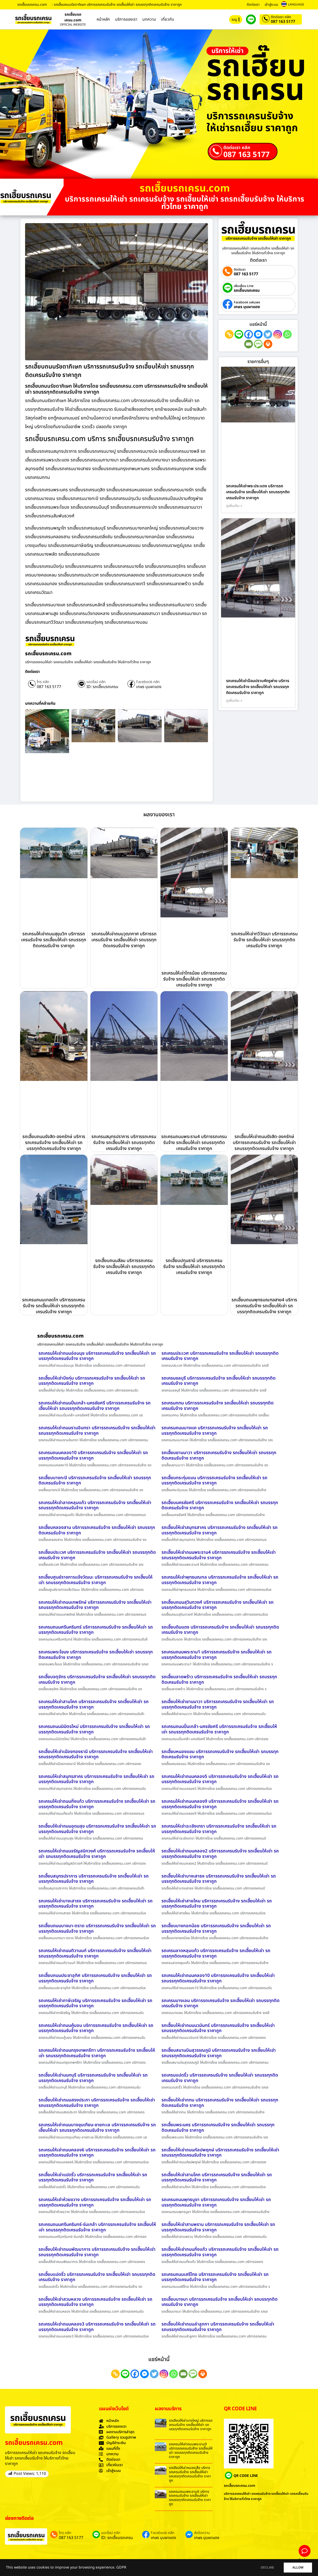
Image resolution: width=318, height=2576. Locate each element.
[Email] (248, 344)
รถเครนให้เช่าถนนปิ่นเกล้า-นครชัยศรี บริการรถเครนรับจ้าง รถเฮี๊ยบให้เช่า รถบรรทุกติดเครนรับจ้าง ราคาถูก (95, 1406)
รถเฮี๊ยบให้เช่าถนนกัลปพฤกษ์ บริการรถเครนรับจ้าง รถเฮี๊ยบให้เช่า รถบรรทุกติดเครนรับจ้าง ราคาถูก (220, 2153)
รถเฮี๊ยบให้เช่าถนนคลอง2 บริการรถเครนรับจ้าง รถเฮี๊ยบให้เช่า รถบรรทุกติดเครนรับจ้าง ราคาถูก (220, 1854)
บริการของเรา (126, 19)
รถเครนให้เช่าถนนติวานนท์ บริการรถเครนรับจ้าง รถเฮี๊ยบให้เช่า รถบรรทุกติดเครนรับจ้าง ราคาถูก (95, 1953)
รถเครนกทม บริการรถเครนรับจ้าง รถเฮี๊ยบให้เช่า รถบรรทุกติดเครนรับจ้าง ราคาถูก (217, 1406)
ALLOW (297, 2567)
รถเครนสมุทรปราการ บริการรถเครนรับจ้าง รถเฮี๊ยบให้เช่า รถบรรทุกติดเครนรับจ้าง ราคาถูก (123, 1142)
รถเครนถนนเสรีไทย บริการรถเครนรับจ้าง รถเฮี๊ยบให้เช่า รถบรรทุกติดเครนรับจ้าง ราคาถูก (215, 2277)
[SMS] (258, 344)
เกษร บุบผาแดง (148, 687)
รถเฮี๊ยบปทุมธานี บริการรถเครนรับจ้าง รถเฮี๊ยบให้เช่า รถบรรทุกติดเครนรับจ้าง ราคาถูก (194, 1266)
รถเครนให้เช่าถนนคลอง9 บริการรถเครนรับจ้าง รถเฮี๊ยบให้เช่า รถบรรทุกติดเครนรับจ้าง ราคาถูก (219, 1804)
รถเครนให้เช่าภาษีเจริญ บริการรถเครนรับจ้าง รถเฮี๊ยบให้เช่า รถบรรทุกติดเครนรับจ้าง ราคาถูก (95, 2003)
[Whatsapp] (287, 334)
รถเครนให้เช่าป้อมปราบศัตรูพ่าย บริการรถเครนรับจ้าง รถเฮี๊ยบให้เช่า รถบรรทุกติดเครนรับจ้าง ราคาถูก (257, 687)
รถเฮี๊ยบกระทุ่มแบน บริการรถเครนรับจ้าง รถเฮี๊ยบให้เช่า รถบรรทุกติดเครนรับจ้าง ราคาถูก (214, 1480)
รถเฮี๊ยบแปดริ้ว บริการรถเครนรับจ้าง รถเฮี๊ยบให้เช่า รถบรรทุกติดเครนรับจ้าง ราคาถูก (97, 2277)
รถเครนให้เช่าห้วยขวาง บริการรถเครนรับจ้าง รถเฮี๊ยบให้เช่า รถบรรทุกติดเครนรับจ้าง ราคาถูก (95, 2202)
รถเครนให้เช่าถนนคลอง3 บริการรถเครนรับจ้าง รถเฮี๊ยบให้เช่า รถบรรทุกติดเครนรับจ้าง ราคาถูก (97, 2327)
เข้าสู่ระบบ (271, 4)
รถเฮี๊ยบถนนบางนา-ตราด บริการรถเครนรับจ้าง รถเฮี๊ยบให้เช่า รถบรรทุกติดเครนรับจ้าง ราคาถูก (97, 1928)
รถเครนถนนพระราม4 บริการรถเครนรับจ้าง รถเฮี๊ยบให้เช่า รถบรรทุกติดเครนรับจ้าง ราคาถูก (194, 1142)
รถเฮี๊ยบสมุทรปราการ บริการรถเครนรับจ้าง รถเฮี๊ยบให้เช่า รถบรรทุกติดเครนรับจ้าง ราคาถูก (94, 1879)
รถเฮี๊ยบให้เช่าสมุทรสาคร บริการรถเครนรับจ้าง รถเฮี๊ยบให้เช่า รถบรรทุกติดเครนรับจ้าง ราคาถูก (219, 1530)
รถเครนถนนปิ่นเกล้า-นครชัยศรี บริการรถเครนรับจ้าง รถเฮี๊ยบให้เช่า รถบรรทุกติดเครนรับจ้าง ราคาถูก (219, 1729)
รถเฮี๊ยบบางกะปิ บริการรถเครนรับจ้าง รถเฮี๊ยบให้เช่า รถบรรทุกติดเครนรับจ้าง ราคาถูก (95, 1480)
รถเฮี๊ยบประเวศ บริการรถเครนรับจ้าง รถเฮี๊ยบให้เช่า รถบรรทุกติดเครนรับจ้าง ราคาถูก (97, 1555)
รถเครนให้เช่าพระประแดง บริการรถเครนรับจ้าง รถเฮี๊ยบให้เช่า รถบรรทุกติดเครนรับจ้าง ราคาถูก (258, 492)
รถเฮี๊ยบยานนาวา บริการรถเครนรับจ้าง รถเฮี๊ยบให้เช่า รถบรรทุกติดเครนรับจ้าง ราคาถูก (218, 1455)
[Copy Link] (229, 334)
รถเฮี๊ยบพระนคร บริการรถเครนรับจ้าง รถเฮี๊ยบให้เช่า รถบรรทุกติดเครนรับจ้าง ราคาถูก (218, 2128)
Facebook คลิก (148, 682)
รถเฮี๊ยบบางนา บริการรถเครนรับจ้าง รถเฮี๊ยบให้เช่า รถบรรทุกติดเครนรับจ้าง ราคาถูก (219, 2302)
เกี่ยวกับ (167, 19)
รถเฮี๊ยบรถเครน (247, 290)
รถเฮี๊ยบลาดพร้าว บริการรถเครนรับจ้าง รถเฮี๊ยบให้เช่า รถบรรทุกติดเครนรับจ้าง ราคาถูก (219, 1680)
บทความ (149, 19)
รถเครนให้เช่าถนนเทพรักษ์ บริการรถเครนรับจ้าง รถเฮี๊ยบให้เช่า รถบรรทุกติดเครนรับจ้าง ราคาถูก (95, 1605)
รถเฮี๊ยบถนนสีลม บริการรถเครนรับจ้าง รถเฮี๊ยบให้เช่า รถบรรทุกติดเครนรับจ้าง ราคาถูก (124, 1266)
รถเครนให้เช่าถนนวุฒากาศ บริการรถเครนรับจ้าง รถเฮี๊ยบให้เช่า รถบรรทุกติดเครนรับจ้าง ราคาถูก (124, 940)
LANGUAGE (296, 4)
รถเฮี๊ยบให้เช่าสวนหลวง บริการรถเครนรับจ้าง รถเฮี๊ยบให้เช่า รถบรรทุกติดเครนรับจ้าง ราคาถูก (95, 2302)
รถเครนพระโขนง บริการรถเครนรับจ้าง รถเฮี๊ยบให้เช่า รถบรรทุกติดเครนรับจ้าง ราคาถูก (96, 1655)
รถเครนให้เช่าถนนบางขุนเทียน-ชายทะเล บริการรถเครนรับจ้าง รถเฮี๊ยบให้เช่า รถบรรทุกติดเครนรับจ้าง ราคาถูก (97, 2128)
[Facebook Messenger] (258, 334)
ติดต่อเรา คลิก (281, 17)
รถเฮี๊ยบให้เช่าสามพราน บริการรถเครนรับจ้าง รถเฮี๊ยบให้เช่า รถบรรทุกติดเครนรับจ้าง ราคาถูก (218, 2227)
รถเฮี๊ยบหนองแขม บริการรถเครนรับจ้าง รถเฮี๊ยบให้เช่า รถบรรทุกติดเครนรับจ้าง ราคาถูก (219, 1754)
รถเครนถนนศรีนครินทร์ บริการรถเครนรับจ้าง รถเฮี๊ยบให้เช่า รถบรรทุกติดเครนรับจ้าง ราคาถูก (96, 1630)
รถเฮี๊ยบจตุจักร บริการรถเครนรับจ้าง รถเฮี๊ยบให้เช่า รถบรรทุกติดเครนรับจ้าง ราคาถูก (97, 1680)
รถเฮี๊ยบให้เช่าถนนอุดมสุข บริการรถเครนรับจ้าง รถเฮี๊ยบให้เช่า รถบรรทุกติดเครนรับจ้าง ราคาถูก (97, 1829)
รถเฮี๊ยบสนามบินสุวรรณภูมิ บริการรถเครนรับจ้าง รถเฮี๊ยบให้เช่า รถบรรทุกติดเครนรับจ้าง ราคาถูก (218, 2053)
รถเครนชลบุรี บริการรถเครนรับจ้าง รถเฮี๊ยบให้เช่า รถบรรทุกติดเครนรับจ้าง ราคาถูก (218, 1381)
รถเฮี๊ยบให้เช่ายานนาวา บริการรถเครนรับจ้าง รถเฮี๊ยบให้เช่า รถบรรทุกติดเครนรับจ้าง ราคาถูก (217, 1704)
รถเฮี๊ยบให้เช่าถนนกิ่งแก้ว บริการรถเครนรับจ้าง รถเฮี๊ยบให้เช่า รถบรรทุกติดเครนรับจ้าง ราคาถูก (219, 2252)
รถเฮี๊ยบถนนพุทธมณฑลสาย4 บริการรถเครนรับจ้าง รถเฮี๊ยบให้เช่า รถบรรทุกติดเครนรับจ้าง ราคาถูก (264, 1306)
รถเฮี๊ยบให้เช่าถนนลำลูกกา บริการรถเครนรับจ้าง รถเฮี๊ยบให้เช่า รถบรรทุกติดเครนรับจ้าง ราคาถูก (217, 2327)
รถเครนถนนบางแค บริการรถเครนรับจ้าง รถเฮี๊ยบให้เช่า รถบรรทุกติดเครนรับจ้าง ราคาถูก (214, 1431)
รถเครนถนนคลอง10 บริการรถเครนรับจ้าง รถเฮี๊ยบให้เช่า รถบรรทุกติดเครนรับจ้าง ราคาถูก (93, 1455)
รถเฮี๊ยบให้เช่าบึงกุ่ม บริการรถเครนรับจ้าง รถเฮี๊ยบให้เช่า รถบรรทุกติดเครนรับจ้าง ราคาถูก (92, 1381)
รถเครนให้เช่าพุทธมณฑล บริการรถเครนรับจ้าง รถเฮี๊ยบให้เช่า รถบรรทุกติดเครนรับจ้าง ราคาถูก (219, 1580)
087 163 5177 (283, 22)
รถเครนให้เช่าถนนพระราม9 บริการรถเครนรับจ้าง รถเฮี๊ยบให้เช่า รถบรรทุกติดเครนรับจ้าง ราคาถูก (190, 2450)
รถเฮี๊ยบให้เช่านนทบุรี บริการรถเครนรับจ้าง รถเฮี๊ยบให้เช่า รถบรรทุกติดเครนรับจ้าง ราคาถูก (93, 2078)
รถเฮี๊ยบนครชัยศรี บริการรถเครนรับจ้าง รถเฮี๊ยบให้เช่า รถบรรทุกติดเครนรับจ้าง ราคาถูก (219, 1505)
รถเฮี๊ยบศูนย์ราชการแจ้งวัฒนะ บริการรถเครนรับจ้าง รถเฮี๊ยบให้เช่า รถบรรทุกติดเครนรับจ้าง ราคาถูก (96, 1580)
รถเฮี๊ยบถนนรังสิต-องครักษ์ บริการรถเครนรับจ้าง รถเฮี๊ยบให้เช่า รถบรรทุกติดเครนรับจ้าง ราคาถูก (53, 1142)
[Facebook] (248, 334)
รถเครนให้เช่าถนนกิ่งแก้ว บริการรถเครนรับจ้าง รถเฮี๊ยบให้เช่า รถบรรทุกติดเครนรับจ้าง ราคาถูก (97, 1804)
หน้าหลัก (103, 19)
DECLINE (267, 2567)
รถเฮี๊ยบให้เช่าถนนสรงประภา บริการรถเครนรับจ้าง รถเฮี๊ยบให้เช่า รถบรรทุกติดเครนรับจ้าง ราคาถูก (97, 2103)
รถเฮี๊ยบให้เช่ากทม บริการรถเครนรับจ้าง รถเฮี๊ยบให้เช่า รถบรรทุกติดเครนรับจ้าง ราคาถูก (219, 2103)
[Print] (268, 344)
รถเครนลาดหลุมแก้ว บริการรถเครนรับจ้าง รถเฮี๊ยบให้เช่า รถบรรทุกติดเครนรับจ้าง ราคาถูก (215, 1953)
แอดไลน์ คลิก (96, 682)
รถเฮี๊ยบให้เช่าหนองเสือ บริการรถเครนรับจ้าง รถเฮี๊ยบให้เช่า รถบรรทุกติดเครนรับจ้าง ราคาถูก (190, 2474)
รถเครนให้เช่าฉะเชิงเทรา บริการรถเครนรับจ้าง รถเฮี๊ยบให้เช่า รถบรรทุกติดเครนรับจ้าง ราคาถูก (218, 1829)
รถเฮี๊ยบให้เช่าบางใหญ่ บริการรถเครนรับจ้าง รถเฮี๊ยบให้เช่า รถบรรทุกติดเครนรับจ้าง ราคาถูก (190, 2425)
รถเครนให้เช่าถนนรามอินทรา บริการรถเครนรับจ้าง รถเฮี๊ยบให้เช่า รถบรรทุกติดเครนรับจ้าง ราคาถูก (97, 1431)
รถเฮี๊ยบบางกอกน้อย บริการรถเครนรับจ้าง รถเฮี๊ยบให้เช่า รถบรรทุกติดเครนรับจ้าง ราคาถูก (216, 1928)
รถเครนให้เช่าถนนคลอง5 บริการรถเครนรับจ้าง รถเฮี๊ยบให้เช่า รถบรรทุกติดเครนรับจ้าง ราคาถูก (219, 1779)
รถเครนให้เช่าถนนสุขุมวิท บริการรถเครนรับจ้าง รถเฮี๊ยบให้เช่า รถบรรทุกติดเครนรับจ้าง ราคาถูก (53, 940)
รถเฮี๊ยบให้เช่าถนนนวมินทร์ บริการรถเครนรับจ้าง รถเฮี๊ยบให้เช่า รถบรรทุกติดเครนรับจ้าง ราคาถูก (218, 2028)
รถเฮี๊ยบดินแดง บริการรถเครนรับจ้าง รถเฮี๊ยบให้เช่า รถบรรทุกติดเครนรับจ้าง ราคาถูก (220, 1630)
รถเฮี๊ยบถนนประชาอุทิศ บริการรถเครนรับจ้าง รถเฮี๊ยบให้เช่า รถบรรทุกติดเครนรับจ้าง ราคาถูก (95, 1978)
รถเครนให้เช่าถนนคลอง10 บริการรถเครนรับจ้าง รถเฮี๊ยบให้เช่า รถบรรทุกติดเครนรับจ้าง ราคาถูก (218, 1978)
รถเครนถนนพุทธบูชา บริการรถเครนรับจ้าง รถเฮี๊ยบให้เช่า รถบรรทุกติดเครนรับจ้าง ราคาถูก (216, 2202)
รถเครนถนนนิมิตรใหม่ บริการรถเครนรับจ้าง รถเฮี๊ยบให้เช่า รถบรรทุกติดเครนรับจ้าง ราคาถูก (94, 1729)
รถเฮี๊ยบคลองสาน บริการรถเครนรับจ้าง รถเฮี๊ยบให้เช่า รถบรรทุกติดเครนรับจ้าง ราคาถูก (97, 1530)
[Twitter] (268, 334)
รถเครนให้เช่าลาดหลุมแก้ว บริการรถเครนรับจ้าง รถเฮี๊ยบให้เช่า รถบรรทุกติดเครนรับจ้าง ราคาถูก (95, 1505)
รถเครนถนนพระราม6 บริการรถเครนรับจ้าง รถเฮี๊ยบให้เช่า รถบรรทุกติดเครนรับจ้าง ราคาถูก (190, 2498)
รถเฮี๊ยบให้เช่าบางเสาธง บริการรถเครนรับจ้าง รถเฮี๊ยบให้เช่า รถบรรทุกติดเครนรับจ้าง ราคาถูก (218, 1879)
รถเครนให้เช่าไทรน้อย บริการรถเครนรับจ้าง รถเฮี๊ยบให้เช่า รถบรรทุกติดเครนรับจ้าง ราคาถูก (194, 979)
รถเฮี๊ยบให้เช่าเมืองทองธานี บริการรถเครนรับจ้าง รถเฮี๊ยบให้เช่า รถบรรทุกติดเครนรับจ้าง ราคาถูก (96, 1754)
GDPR (121, 2567)
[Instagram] (277, 334)
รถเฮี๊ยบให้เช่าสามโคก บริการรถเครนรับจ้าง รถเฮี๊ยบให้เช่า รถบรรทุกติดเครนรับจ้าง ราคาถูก (216, 2177)
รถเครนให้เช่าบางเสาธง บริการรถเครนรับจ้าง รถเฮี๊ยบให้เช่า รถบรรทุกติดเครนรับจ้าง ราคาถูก (96, 1904)
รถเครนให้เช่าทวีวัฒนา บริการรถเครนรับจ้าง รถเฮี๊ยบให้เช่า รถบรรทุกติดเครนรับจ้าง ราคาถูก (264, 940)
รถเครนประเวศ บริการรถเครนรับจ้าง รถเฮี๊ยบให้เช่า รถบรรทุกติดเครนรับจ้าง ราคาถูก (219, 1356)
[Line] (239, 334)
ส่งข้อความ (202, 2533)
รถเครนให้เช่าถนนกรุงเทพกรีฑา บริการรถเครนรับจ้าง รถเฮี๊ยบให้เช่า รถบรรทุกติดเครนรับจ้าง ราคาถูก (97, 2053)
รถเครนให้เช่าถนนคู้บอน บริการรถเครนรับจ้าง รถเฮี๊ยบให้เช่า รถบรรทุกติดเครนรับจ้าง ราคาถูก (96, 2028)
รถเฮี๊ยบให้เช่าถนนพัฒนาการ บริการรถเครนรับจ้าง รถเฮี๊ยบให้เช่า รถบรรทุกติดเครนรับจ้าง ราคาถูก (97, 2252)
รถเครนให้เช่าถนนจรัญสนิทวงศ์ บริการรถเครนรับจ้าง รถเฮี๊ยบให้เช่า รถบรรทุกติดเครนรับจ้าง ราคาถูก (97, 1854)
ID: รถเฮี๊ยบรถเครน (102, 687)
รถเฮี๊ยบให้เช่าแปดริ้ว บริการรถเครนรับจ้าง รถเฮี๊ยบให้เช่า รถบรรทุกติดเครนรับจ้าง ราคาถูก (93, 2177)
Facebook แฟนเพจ (247, 302)
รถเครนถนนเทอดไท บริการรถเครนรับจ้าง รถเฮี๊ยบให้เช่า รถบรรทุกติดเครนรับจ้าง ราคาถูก (53, 1306)
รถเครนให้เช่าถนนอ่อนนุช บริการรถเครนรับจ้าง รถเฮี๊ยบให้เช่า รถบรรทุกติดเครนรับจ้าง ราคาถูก (97, 1356)
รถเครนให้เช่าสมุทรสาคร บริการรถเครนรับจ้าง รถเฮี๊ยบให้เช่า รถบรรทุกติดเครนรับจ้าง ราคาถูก (96, 1779)
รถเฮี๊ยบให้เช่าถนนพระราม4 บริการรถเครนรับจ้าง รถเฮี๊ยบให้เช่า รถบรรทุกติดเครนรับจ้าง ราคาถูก (218, 1555)
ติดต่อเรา (253, 4)
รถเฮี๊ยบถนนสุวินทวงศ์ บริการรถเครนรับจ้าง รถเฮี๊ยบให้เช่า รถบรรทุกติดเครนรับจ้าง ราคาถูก (217, 1605)
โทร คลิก (43, 682)
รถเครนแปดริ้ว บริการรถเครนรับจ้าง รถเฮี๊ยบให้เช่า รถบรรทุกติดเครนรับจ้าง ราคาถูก (219, 2078)
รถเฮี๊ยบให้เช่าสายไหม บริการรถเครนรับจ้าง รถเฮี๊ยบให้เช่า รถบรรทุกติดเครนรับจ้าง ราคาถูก (216, 1904)
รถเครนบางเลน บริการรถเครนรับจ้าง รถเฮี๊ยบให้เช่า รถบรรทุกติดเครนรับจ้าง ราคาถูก (220, 2003)
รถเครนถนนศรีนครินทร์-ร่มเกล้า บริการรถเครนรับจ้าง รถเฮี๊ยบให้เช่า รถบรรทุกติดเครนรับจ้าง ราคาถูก (97, 2227)
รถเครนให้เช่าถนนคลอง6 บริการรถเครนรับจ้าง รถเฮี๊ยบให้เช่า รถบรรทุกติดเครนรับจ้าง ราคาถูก (97, 2153)
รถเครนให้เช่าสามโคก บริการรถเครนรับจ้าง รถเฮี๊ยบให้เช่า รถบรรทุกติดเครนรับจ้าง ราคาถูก (94, 1704)
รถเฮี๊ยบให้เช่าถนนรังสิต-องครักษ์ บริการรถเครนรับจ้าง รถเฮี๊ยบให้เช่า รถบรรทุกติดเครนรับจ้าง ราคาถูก (264, 1142)
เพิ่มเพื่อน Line (243, 286)
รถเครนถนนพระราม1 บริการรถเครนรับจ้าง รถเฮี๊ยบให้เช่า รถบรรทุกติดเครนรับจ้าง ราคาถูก (216, 1655)
